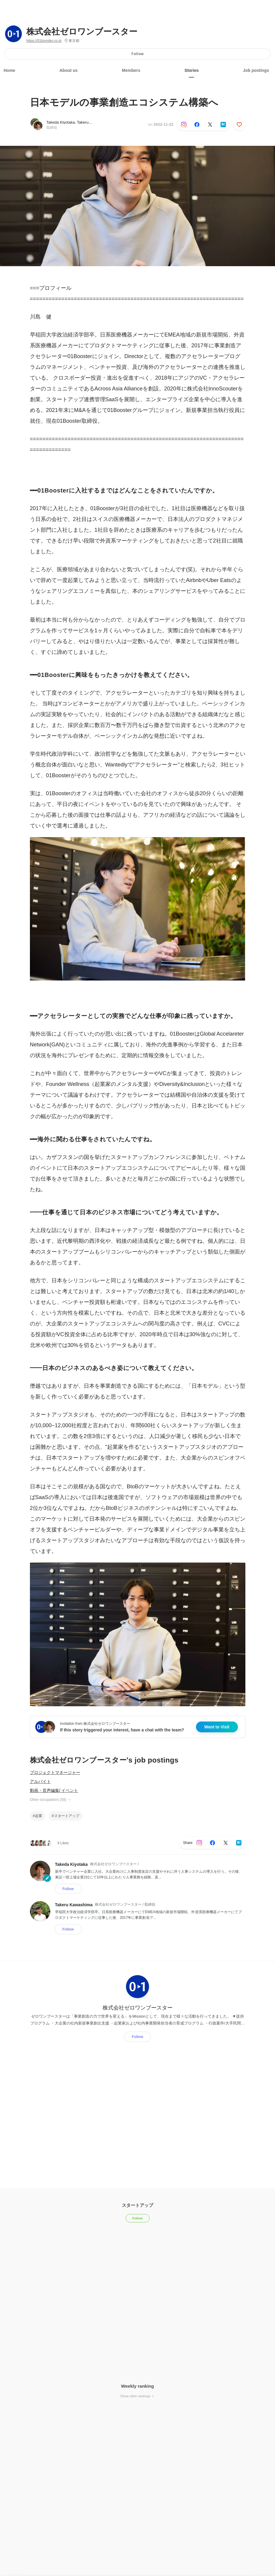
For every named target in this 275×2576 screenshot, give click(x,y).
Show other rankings (137, 2396)
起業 (38, 1816)
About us (69, 70)
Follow (137, 53)
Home (9, 70)
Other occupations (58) (51, 1800)
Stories (192, 70)
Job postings (256, 70)
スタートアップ (66, 1816)
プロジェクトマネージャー (55, 1772)
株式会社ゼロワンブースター (81, 31)
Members (131, 70)
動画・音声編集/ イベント (54, 1790)
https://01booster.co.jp (43, 41)
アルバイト (40, 1781)
